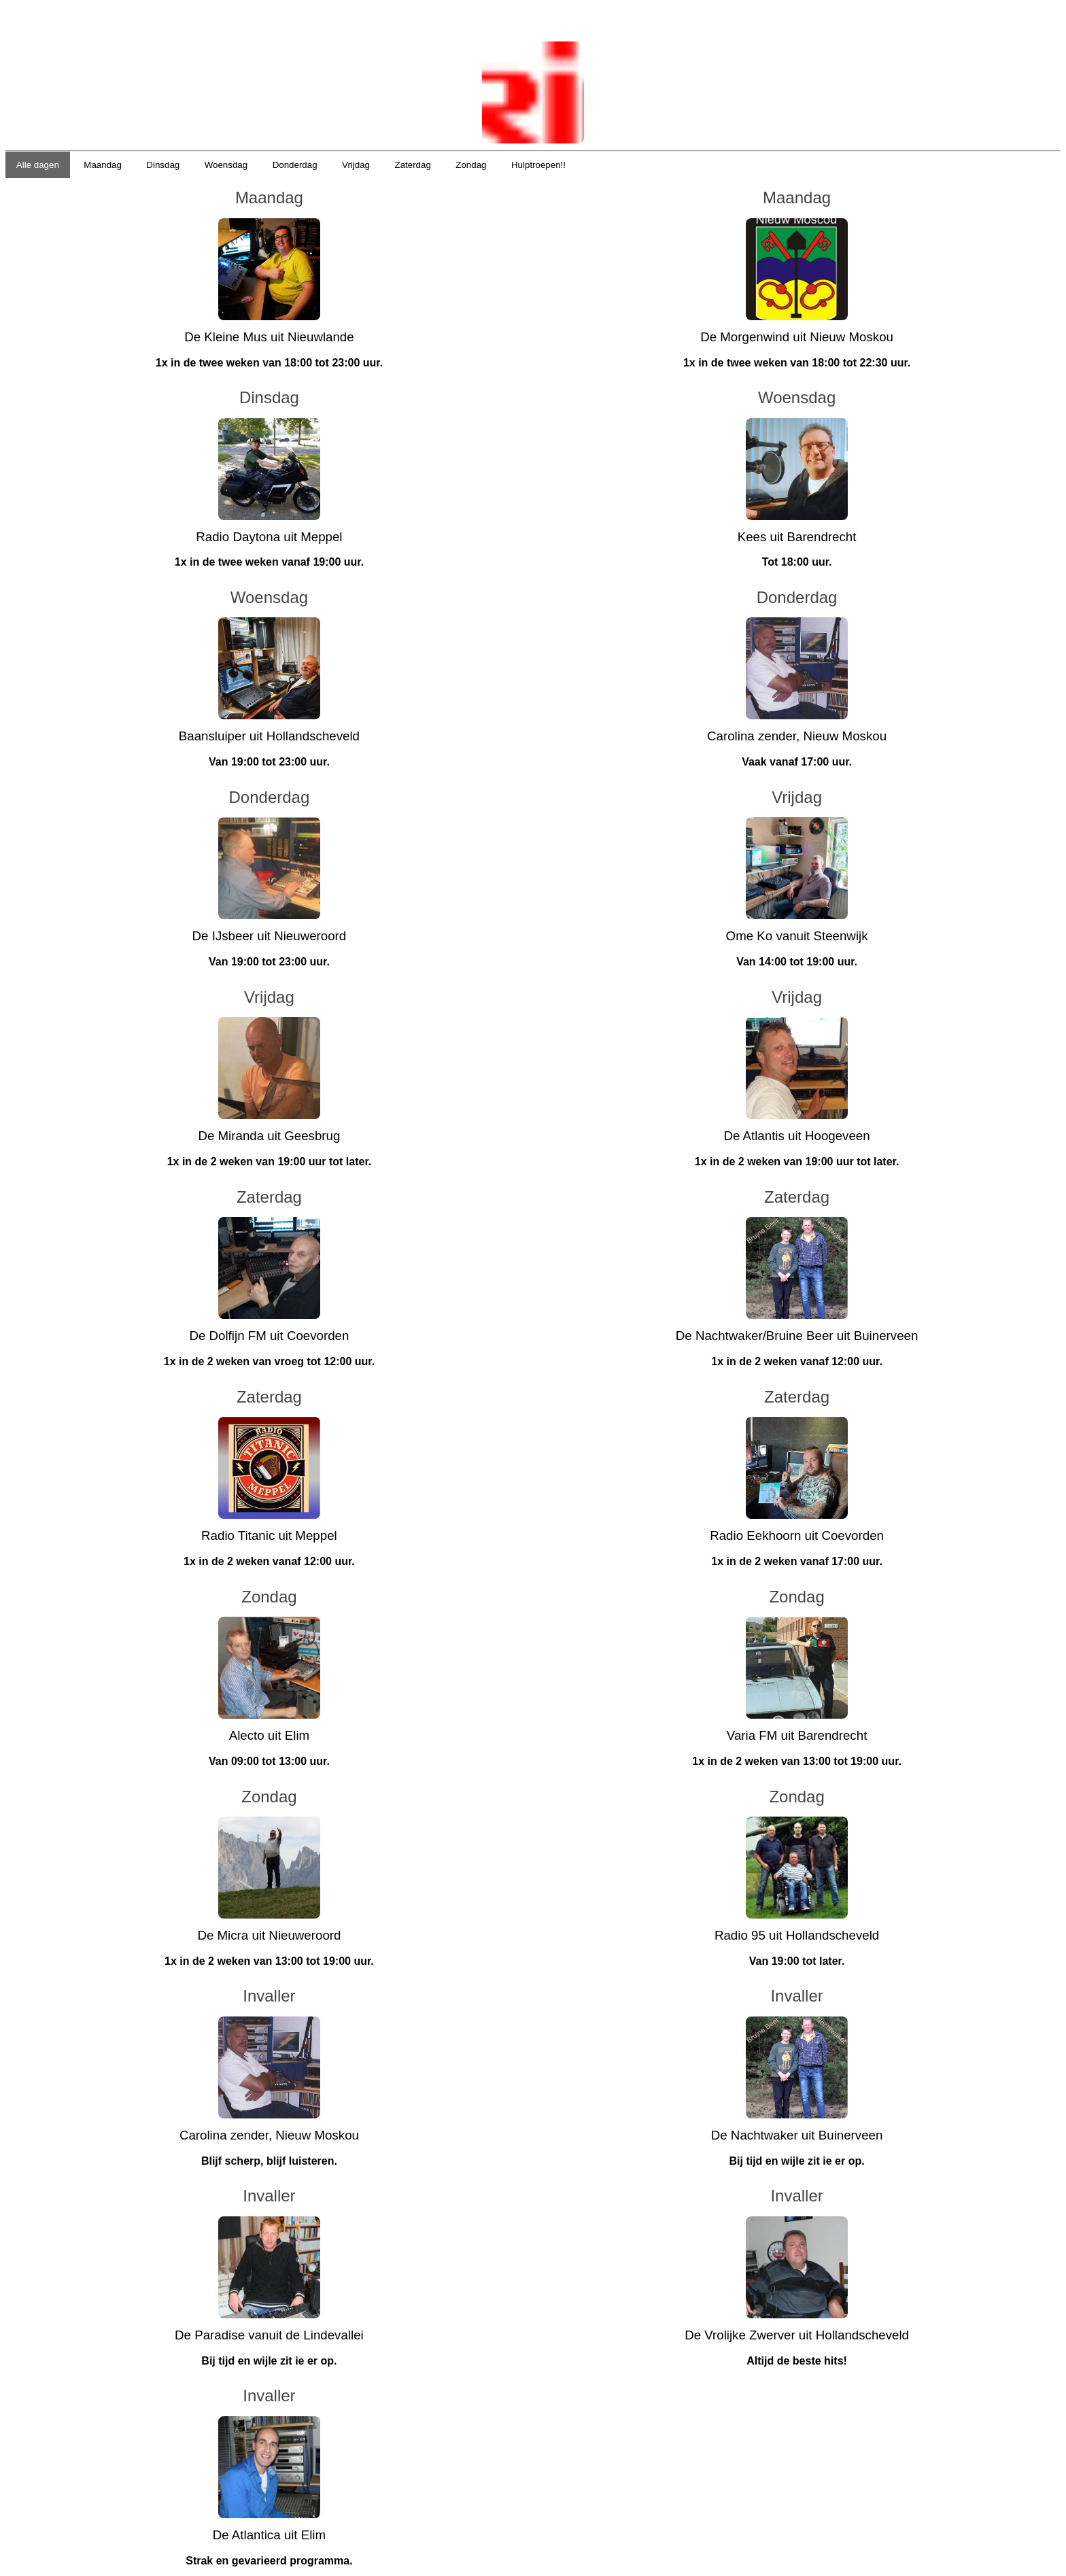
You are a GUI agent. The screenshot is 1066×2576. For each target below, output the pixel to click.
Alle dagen (37, 165)
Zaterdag (412, 165)
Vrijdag (356, 165)
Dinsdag (162, 165)
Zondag (470, 165)
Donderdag (295, 165)
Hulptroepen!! (538, 165)
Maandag (103, 165)
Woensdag (226, 165)
